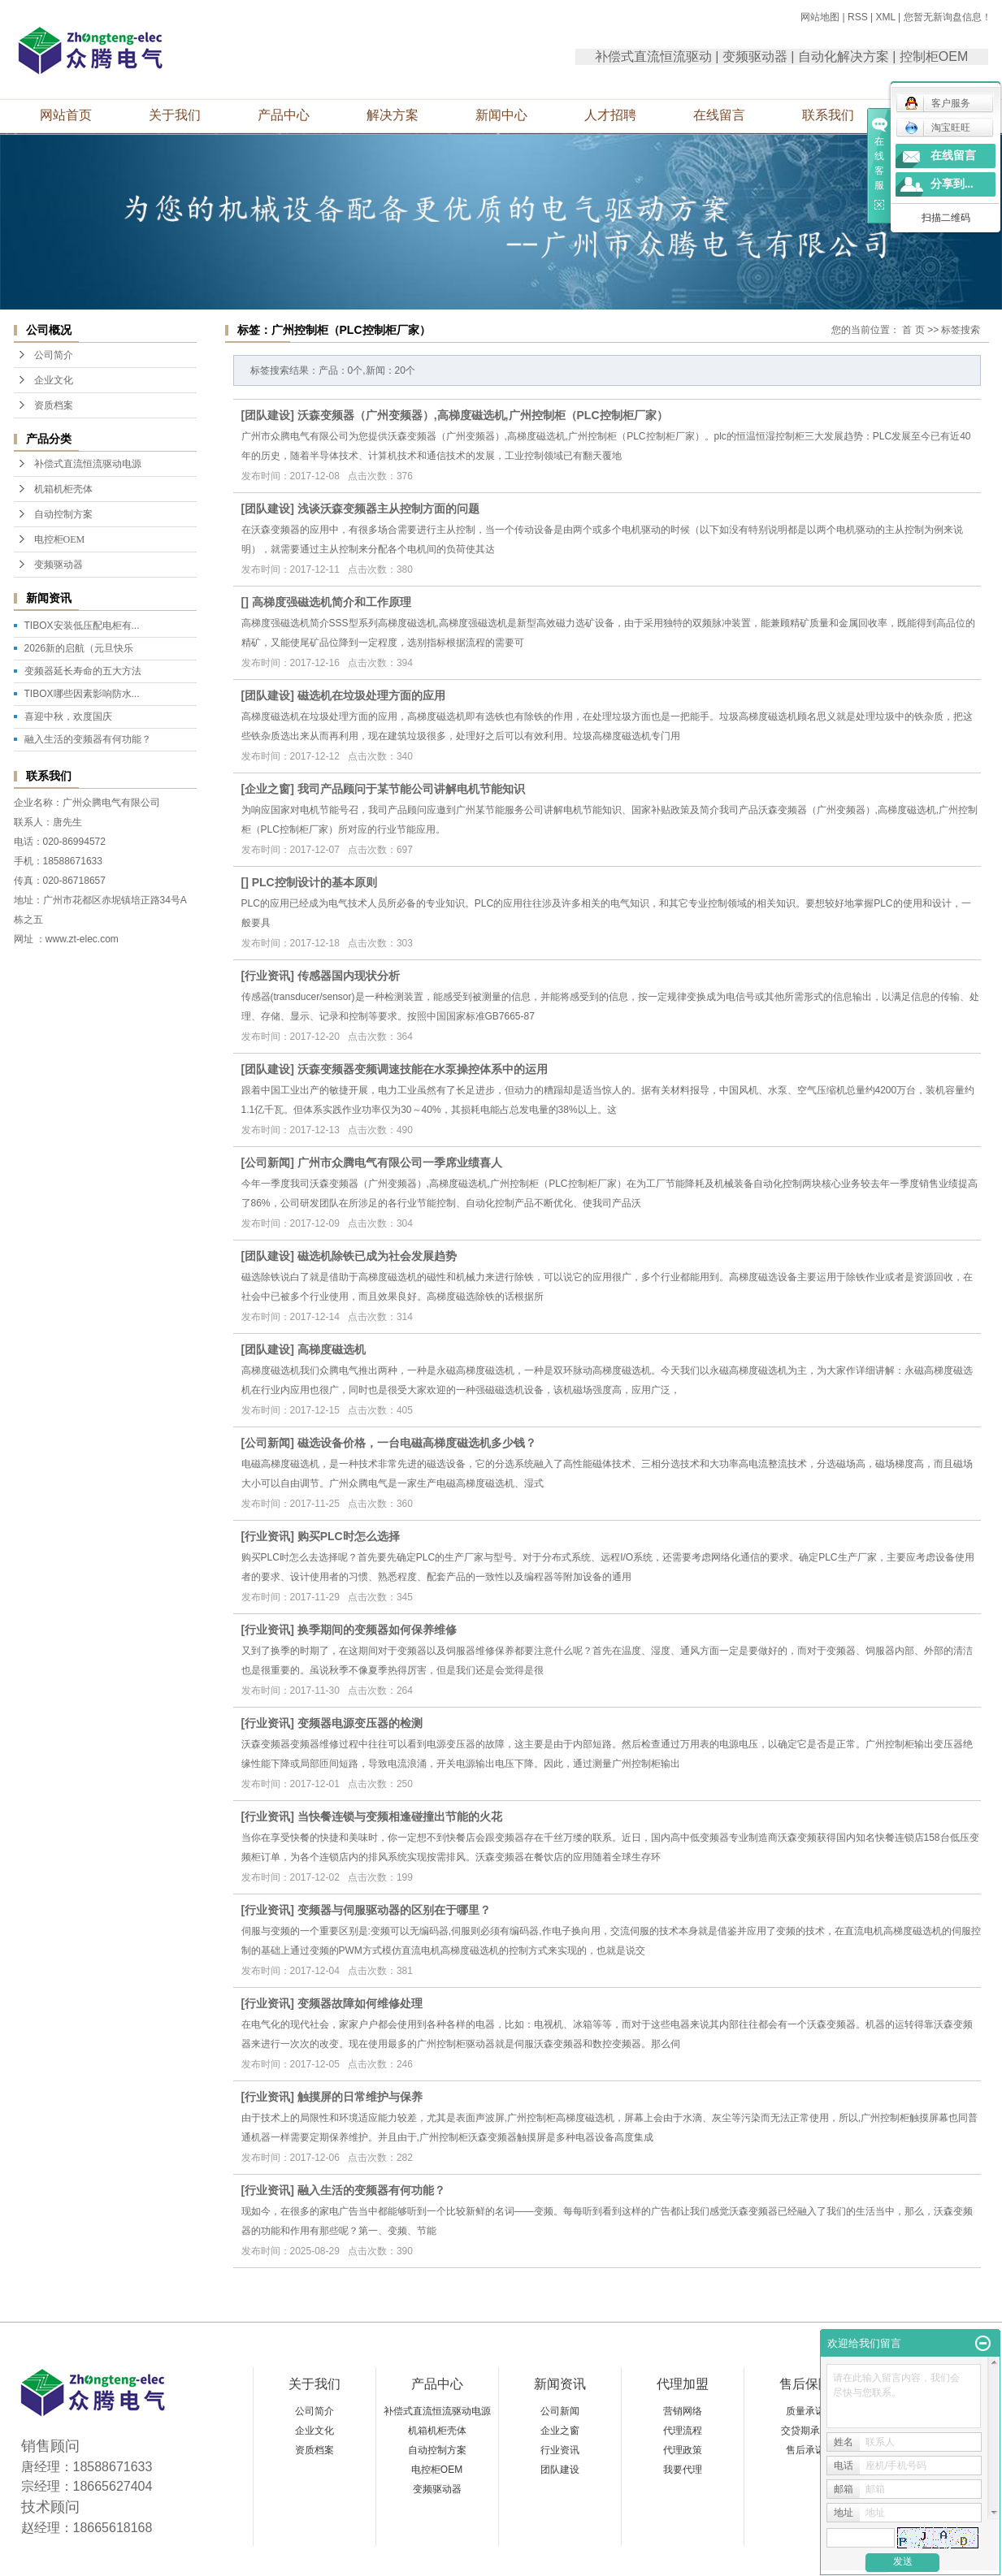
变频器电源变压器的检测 (360, 1723)
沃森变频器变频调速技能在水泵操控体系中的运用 (422, 1069)
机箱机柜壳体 (63, 489)
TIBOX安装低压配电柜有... (82, 625)
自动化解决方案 (843, 56)
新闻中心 (501, 115)
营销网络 (682, 2411)
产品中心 (284, 115)
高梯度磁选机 (331, 1349)
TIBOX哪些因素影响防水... (82, 693)
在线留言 (719, 115)
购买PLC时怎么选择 (348, 1536)
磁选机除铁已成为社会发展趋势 (377, 1255)
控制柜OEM (934, 56)
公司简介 (53, 355)
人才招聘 (610, 115)
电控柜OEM (59, 539)
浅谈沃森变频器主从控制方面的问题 (388, 508)
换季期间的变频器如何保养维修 (377, 1629)
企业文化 (53, 380)
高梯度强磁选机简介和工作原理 (331, 601)
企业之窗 (267, 788)
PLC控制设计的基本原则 (314, 882)
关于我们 (175, 115)
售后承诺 (805, 2450)
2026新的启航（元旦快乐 (79, 648)
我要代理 (682, 2469)
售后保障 (805, 2384)
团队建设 (267, 415)
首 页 (913, 330)
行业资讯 (267, 975)
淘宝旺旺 (937, 127)
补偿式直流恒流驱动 (653, 56)
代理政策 (682, 2450)
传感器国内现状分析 (348, 975)
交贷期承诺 (805, 2430)
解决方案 (393, 115)
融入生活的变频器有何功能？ (87, 739)
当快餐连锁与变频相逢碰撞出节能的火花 (399, 1816)
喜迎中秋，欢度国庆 (68, 716)
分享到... (952, 184)
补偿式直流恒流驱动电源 (87, 464)
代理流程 (682, 2430)
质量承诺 (805, 2411)
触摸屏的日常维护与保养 (360, 2096)
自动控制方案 (63, 514)
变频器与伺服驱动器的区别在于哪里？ (394, 1909)
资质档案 (53, 405)
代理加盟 (683, 2384)
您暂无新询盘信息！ (947, 17)
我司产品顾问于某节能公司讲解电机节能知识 (411, 788)
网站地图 (819, 17)
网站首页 (66, 115)
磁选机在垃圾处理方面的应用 (371, 695)
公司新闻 (267, 1162)
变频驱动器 (754, 56)
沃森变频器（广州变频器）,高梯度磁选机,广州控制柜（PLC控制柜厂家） (482, 415)
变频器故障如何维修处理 (360, 2003)
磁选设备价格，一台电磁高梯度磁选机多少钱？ (416, 1442)
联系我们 (828, 115)
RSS (858, 17)
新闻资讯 (560, 2384)
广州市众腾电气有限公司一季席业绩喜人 (399, 1162)
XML (885, 17)
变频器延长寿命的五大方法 (82, 671)
